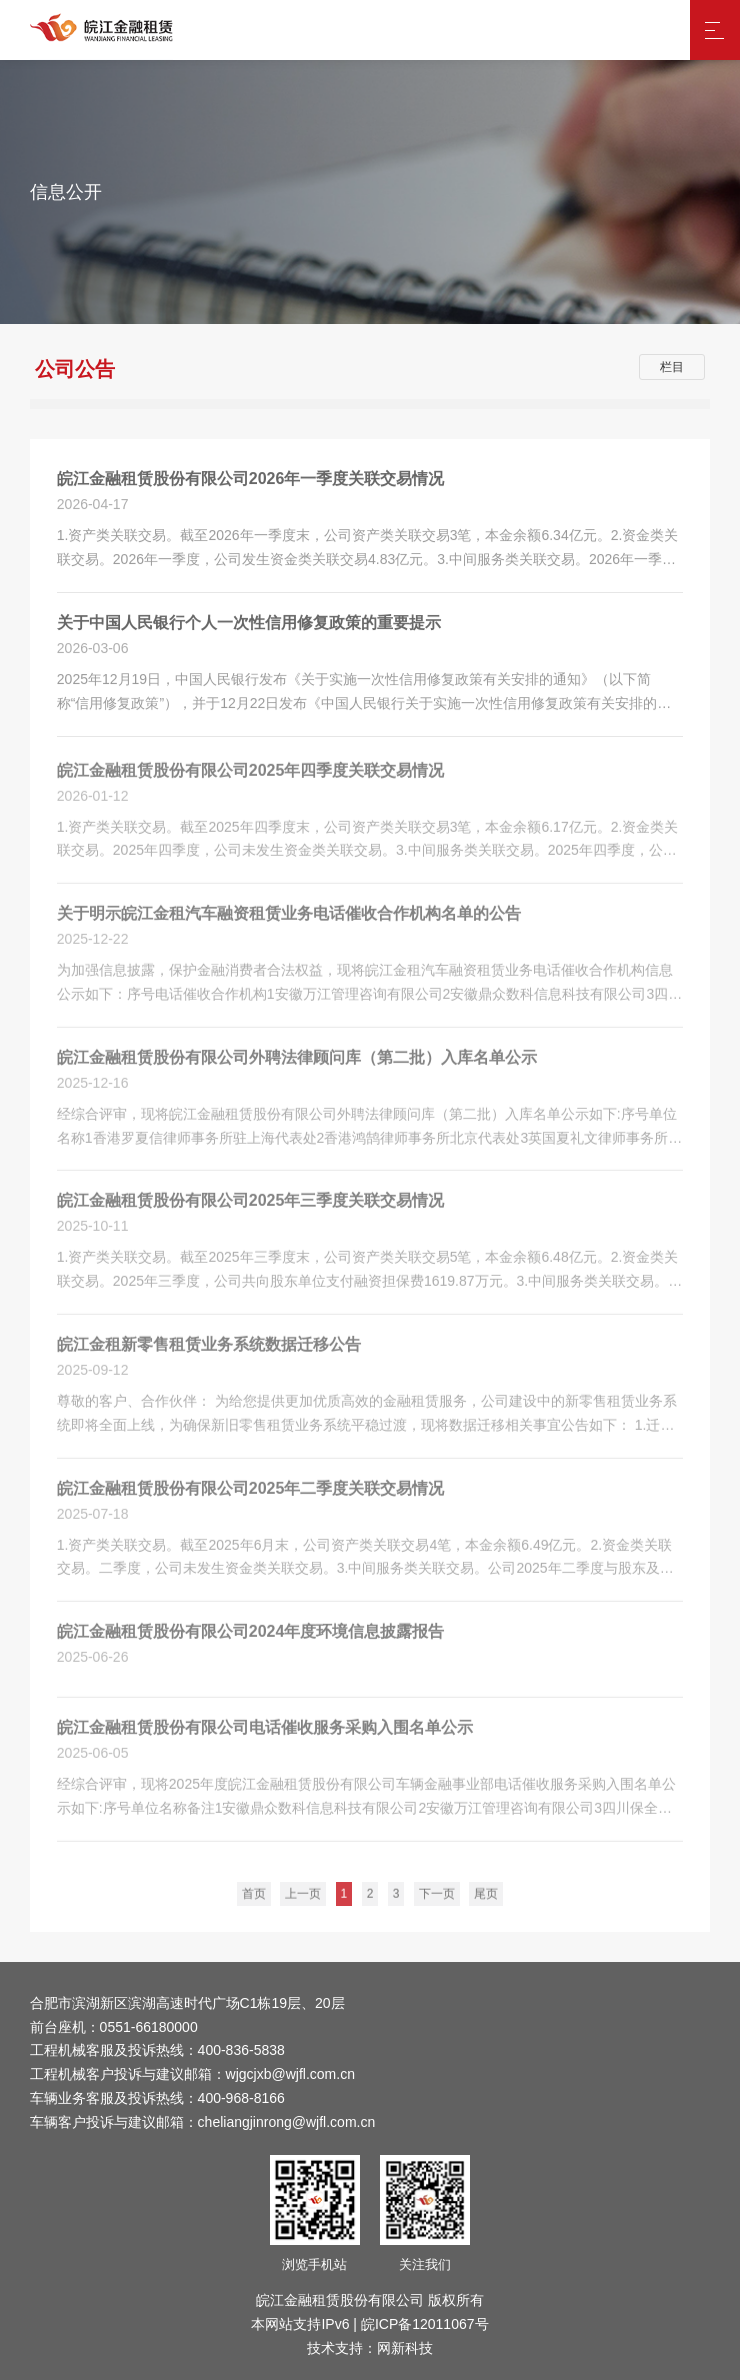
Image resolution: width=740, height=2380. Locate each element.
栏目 (672, 367)
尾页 (486, 1901)
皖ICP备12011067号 (425, 2324)
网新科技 (405, 2348)
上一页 (303, 1901)
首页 (254, 1901)
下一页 (437, 1901)
